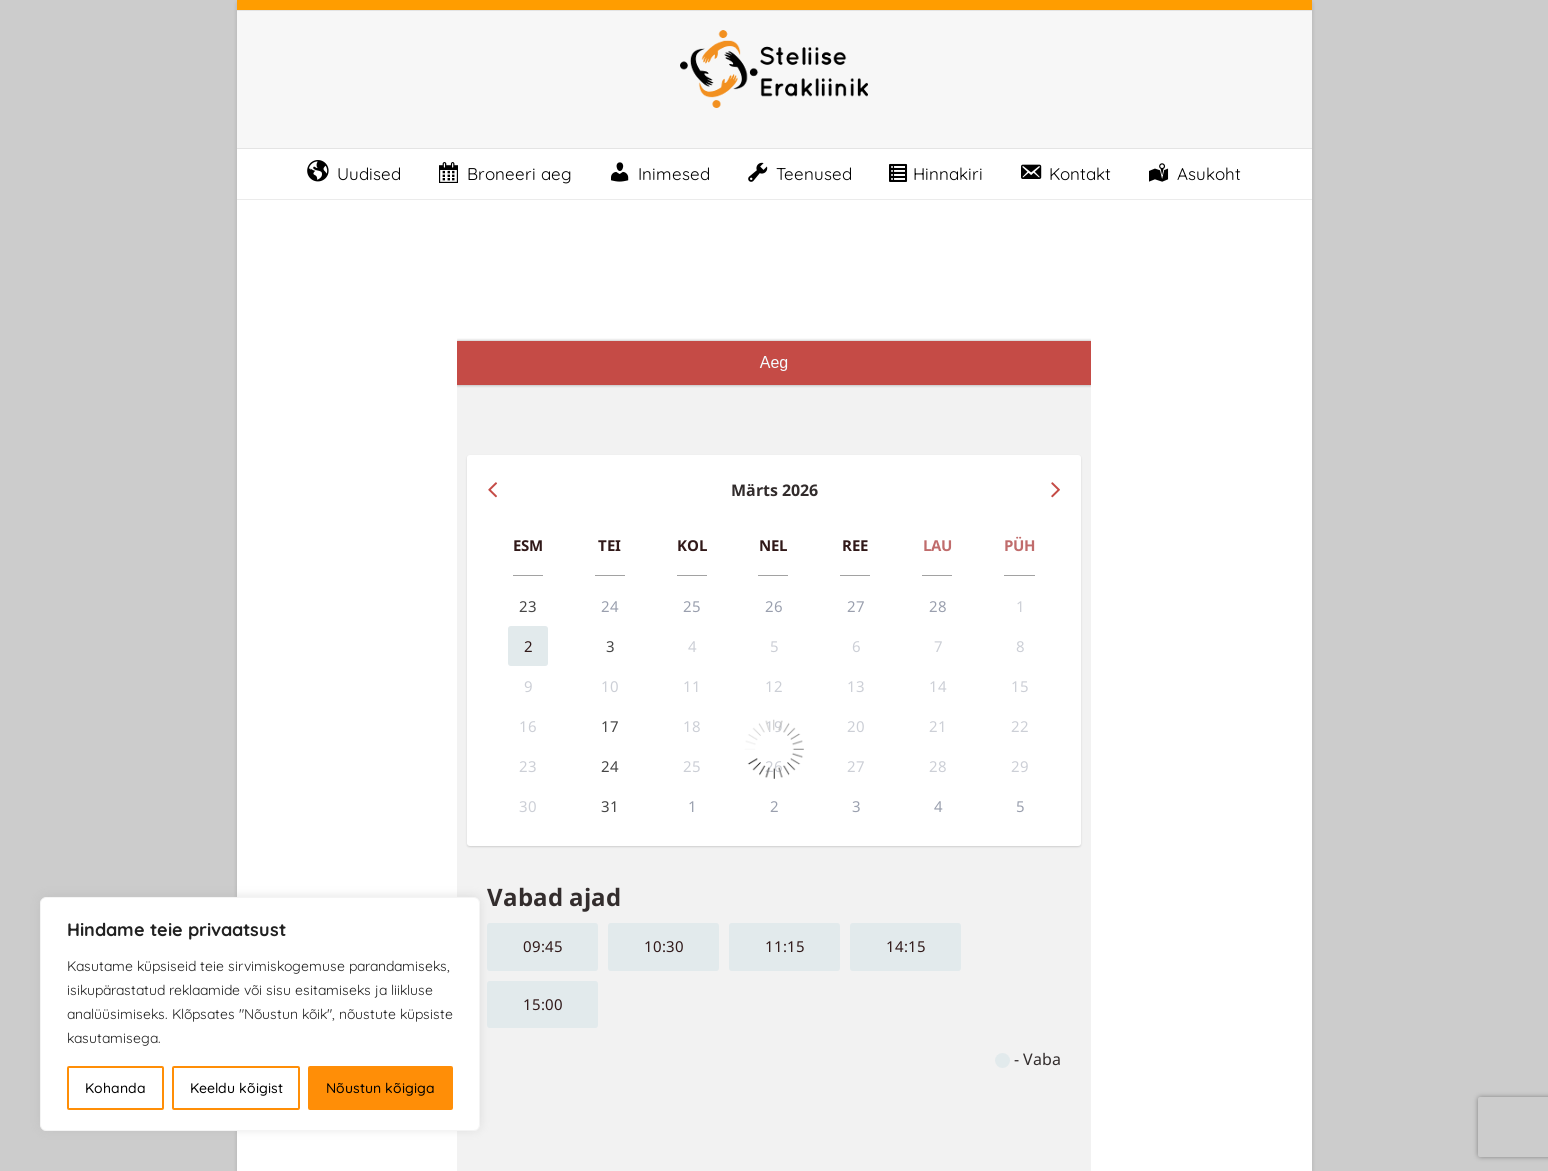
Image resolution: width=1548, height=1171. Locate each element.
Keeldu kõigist (236, 1088)
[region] (260, 1014)
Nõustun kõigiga (380, 1088)
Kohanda (115, 1088)
